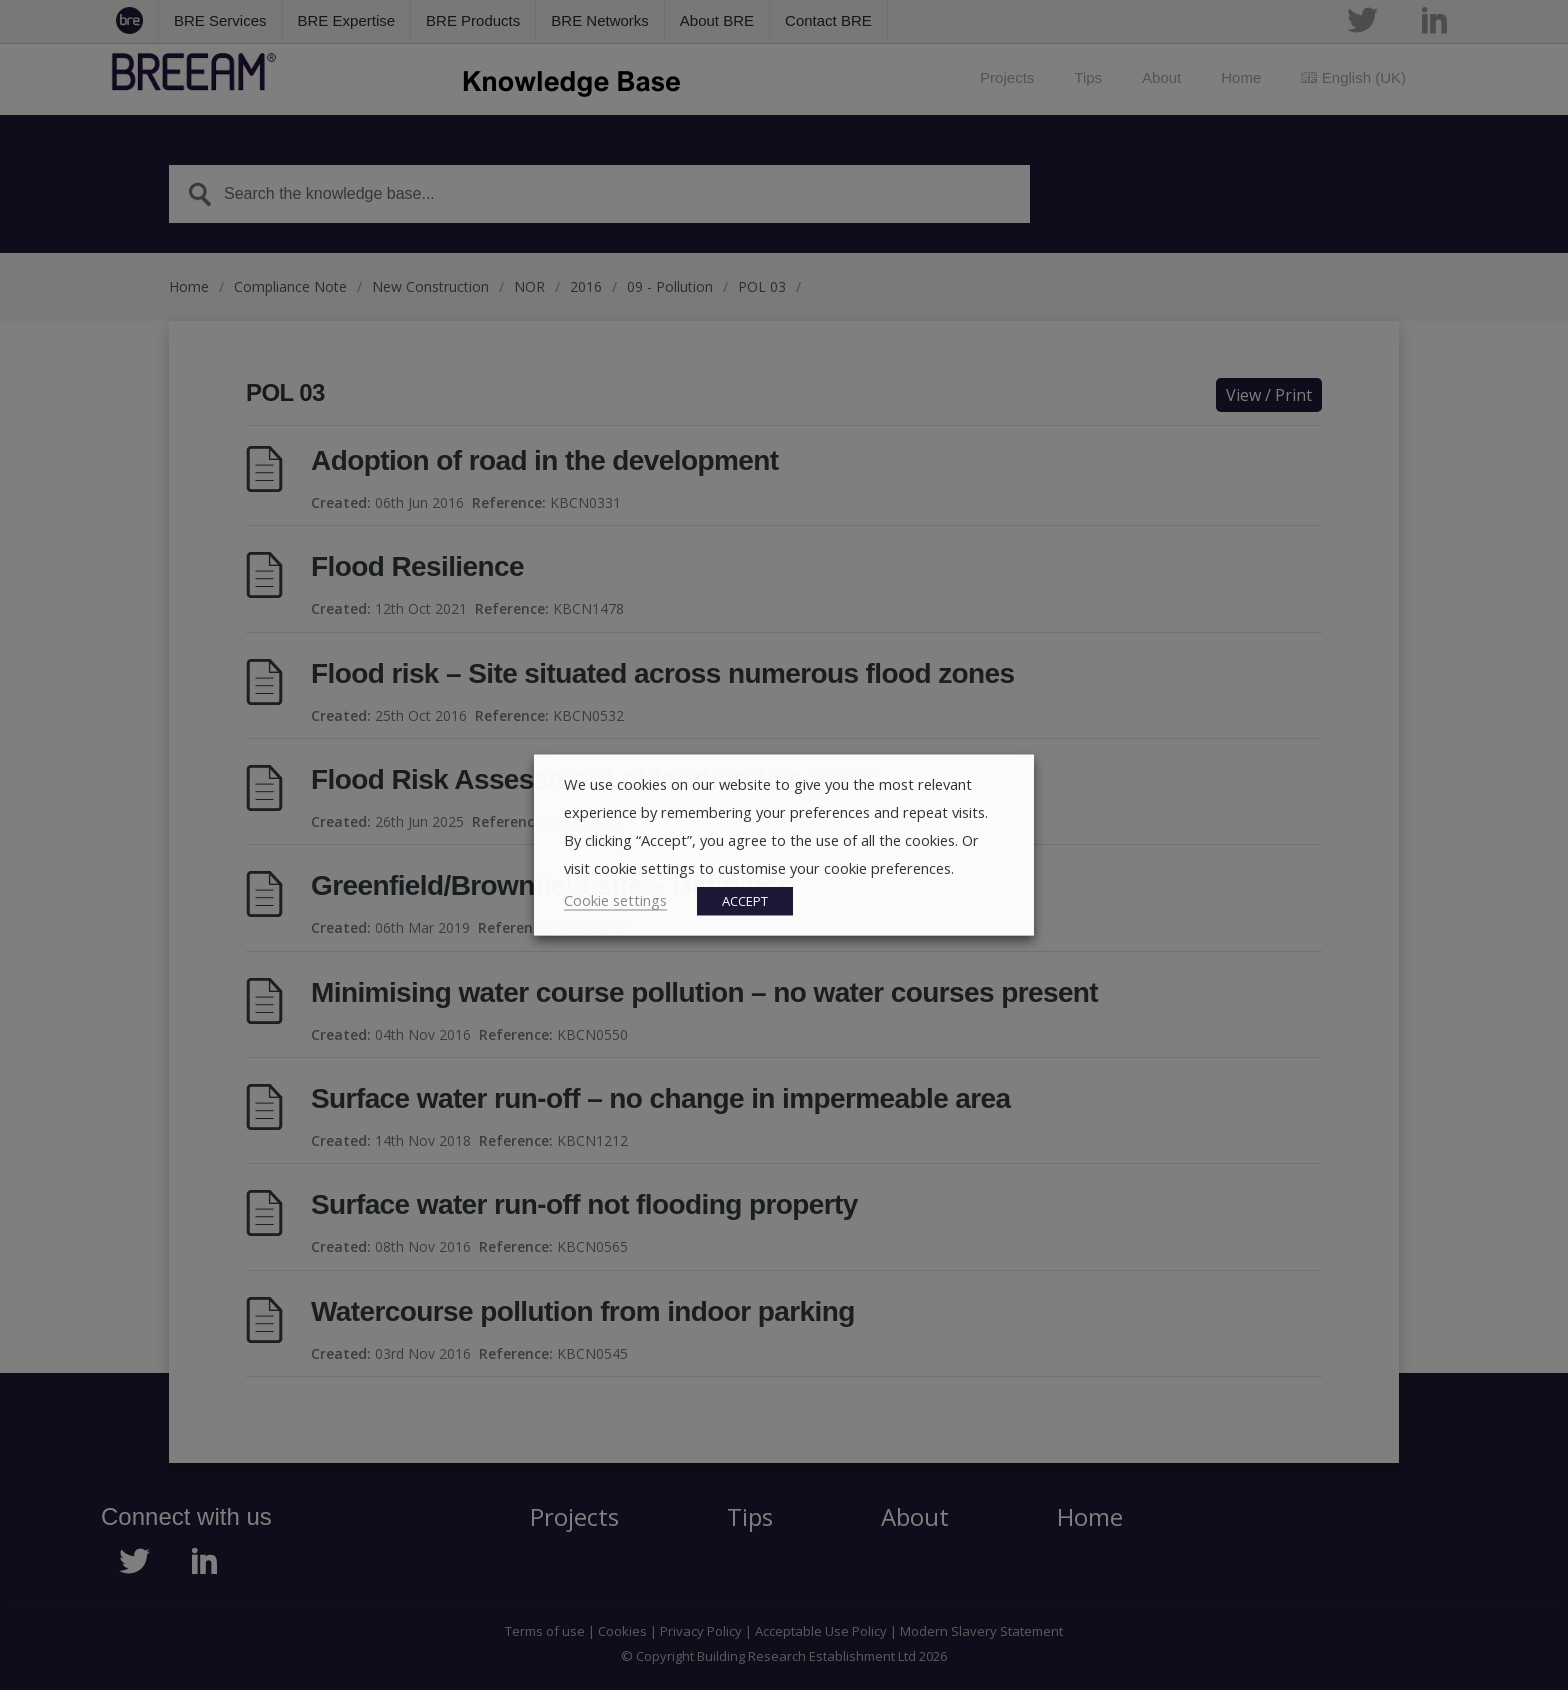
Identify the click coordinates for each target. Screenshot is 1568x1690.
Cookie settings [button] (615, 900)
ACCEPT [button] (745, 901)
